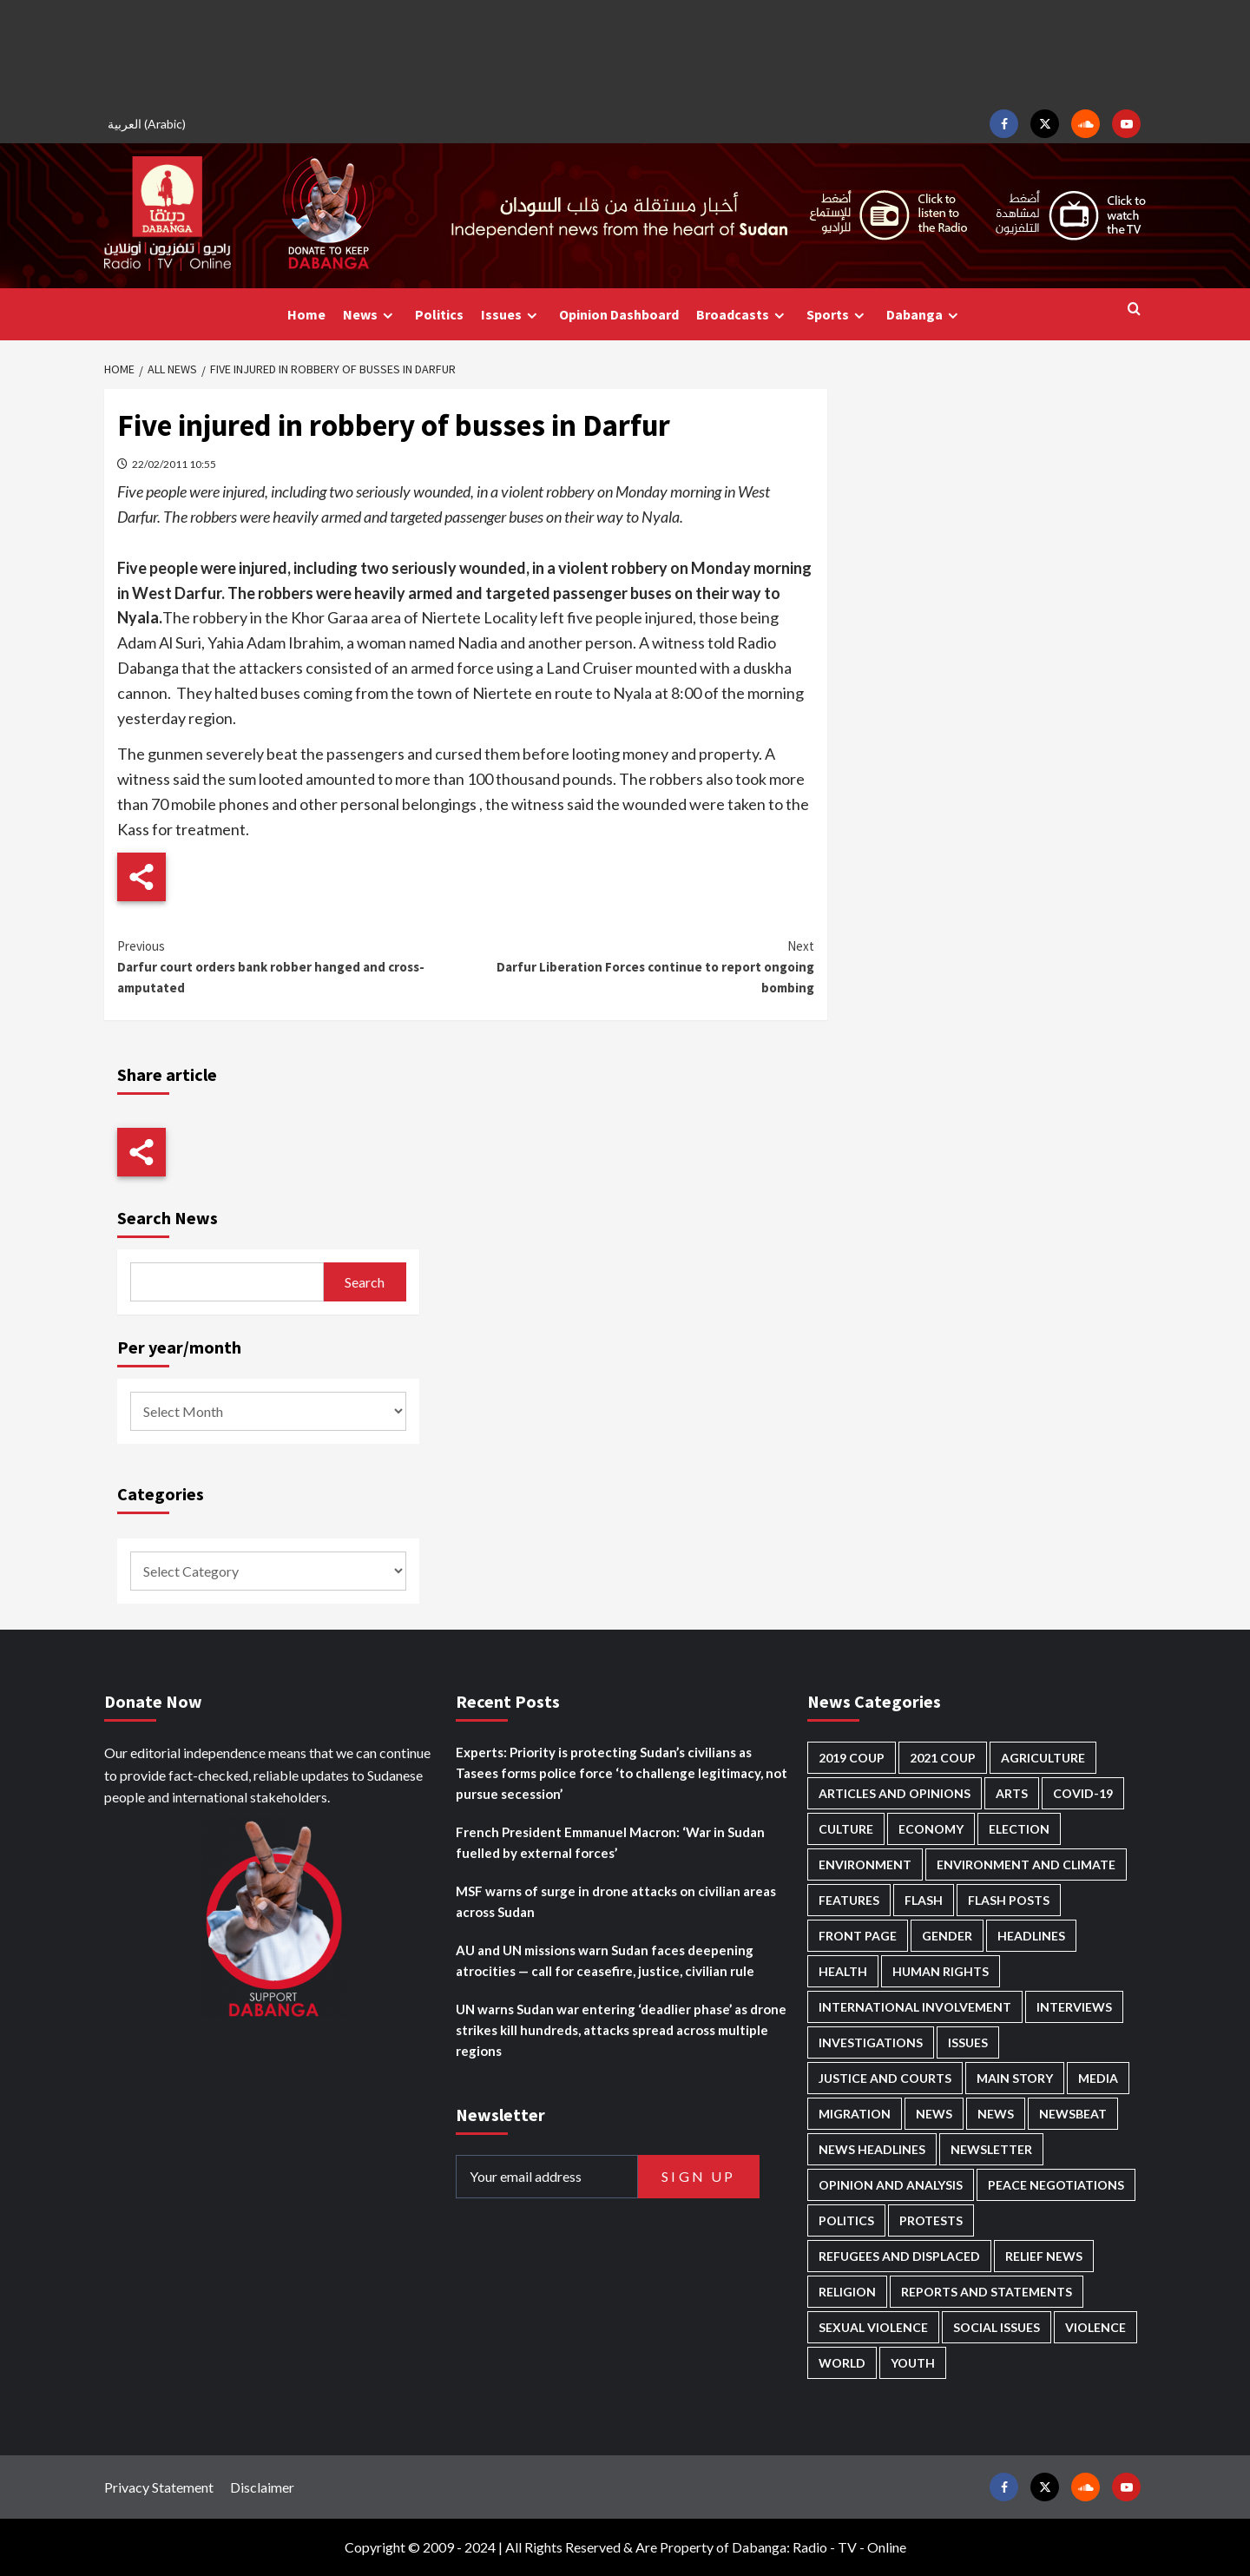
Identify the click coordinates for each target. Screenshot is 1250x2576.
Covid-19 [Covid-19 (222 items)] (1083, 1793)
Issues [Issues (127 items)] (968, 2042)
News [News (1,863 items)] (995, 2113)
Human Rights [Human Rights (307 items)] (940, 1971)
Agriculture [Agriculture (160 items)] (1043, 1757)
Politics (439, 314)
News (370, 315)
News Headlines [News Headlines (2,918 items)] (872, 2149)
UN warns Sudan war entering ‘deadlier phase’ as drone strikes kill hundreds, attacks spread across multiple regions (621, 2030)
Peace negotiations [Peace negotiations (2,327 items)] (1056, 2184)
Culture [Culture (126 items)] (846, 1829)
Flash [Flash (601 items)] (924, 1900)
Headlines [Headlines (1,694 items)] (1031, 1935)
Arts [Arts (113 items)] (1012, 1793)
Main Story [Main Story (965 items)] (1015, 2078)
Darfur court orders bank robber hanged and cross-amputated (291, 966)
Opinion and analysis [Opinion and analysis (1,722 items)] (891, 2184)
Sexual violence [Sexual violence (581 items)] (873, 2327)
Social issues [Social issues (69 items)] (996, 2327)
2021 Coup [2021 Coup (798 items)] (943, 1757)
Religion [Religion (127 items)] (847, 2291)
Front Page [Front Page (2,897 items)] (858, 1935)
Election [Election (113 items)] (1019, 1829)
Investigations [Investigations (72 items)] (871, 2042)
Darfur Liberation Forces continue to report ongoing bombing (639, 966)
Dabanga (924, 315)
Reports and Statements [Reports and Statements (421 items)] (986, 2291)
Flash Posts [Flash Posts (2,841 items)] (1008, 1900)
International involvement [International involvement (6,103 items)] (915, 2007)
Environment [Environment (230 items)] (865, 1864)
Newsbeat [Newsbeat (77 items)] (1073, 2113)
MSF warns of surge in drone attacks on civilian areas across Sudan (616, 1901)
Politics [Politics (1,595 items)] (846, 2220)
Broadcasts (742, 315)
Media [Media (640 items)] (1098, 2078)
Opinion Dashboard (619, 314)
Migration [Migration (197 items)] (855, 2113)
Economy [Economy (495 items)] (931, 1829)
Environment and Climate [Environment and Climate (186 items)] (1026, 1864)
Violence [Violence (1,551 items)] (1095, 2327)
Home (306, 314)
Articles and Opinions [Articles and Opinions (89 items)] (894, 1793)
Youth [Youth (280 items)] (913, 2362)
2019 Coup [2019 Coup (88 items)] (852, 1757)
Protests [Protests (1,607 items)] (931, 2220)
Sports (837, 315)
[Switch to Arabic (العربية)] (149, 123)
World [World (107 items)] (842, 2362)
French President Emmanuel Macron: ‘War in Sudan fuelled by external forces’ (610, 1842)
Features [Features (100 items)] (849, 1900)
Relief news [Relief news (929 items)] (1043, 2256)
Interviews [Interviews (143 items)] (1074, 2007)
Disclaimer (262, 2487)
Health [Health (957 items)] (843, 1971)
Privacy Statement (159, 2487)
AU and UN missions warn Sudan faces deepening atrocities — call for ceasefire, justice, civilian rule (605, 1960)
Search (365, 1282)
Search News (167, 1218)
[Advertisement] (625, 52)
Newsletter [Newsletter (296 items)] (991, 2149)
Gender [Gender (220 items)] (947, 1935)
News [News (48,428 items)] (934, 2113)
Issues (511, 315)
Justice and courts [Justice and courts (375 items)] (885, 2078)
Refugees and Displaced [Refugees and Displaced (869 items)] (899, 2256)
